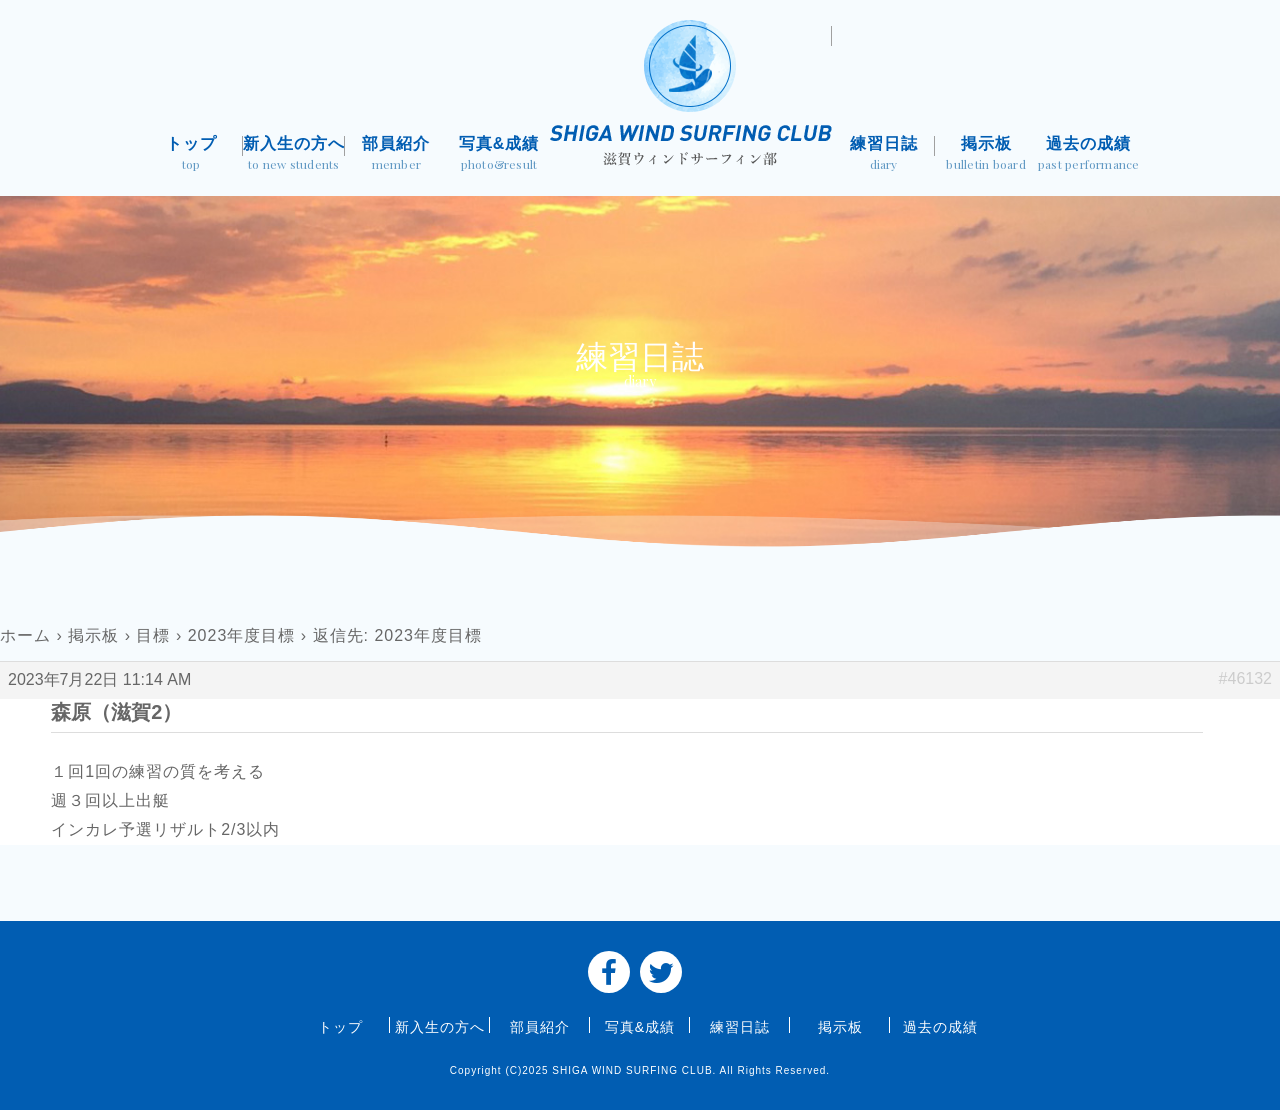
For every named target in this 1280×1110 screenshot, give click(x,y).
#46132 (1245, 678)
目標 (153, 635)
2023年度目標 (242, 635)
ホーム (25, 635)
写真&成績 (499, 155)
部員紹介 (396, 155)
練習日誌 (883, 155)
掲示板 (986, 155)
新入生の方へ (294, 155)
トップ (191, 155)
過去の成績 (1088, 155)
